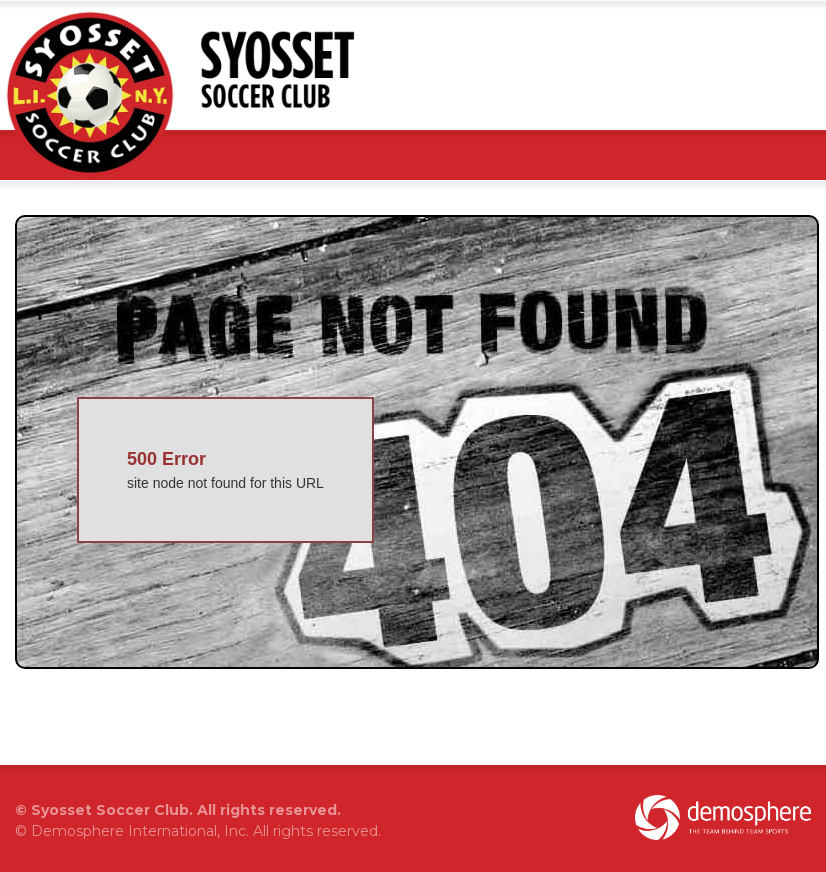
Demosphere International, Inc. (140, 831)
